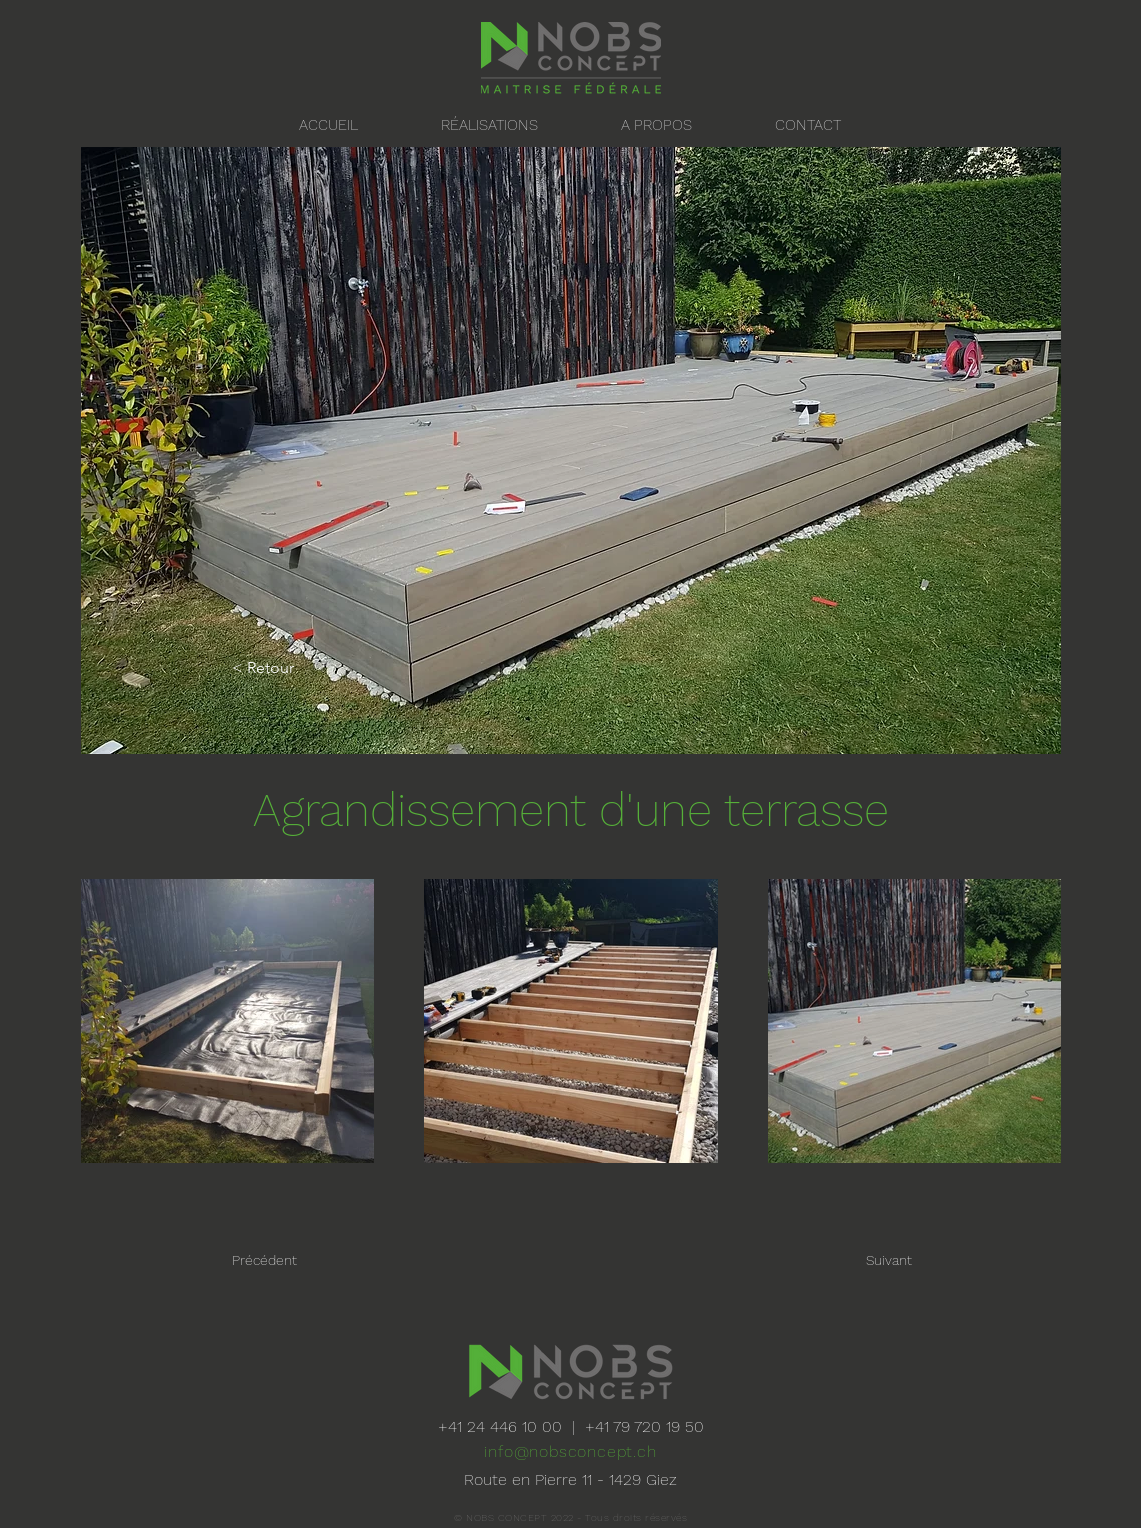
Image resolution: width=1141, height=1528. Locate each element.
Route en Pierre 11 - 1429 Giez (570, 1479)
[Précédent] (313, 1260)
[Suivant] (844, 1260)
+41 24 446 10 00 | (511, 1426)
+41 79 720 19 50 (644, 1426)
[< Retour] (298, 668)
